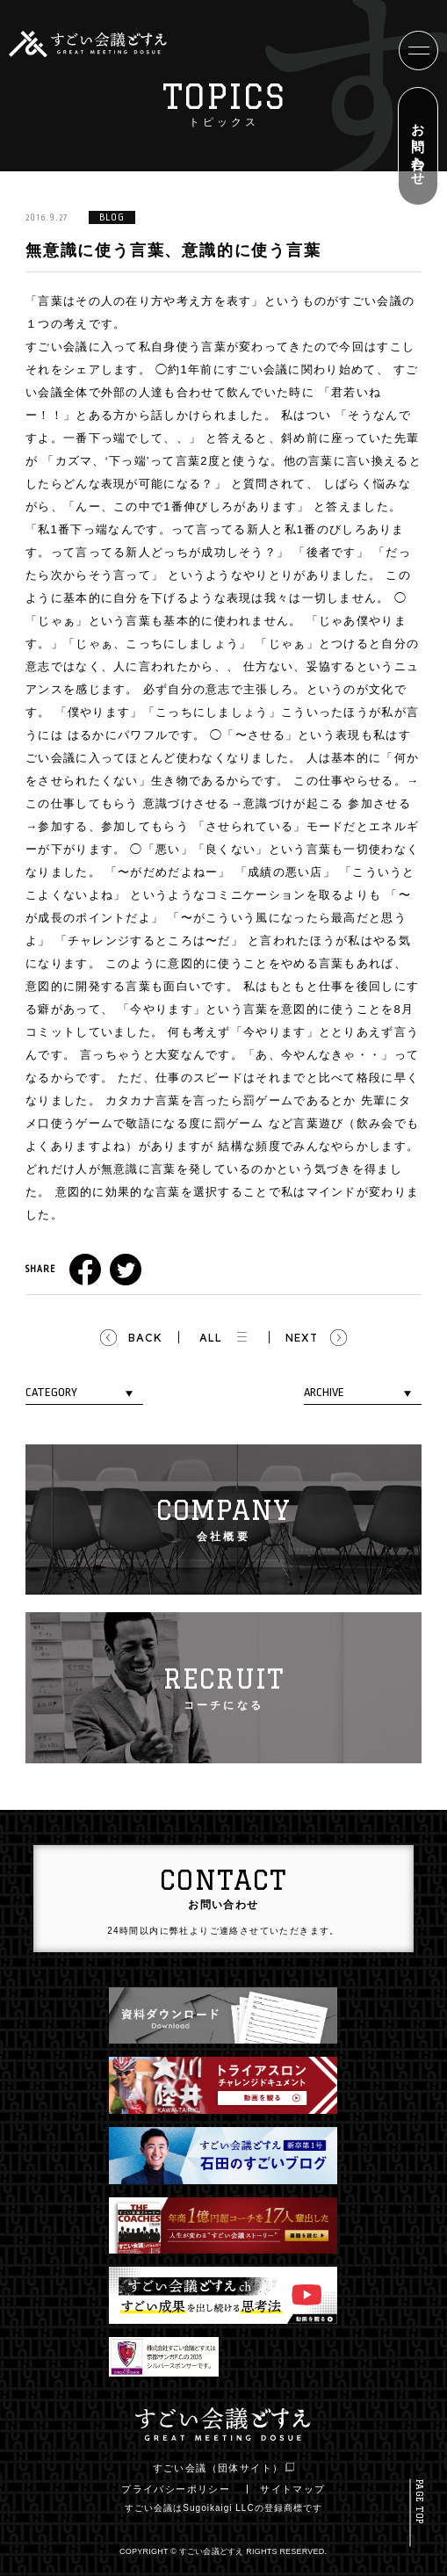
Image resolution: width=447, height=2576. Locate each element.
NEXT (301, 1337)
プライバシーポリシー (175, 2489)
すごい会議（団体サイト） (224, 2468)
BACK (145, 1337)
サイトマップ (292, 2489)
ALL (210, 1337)
